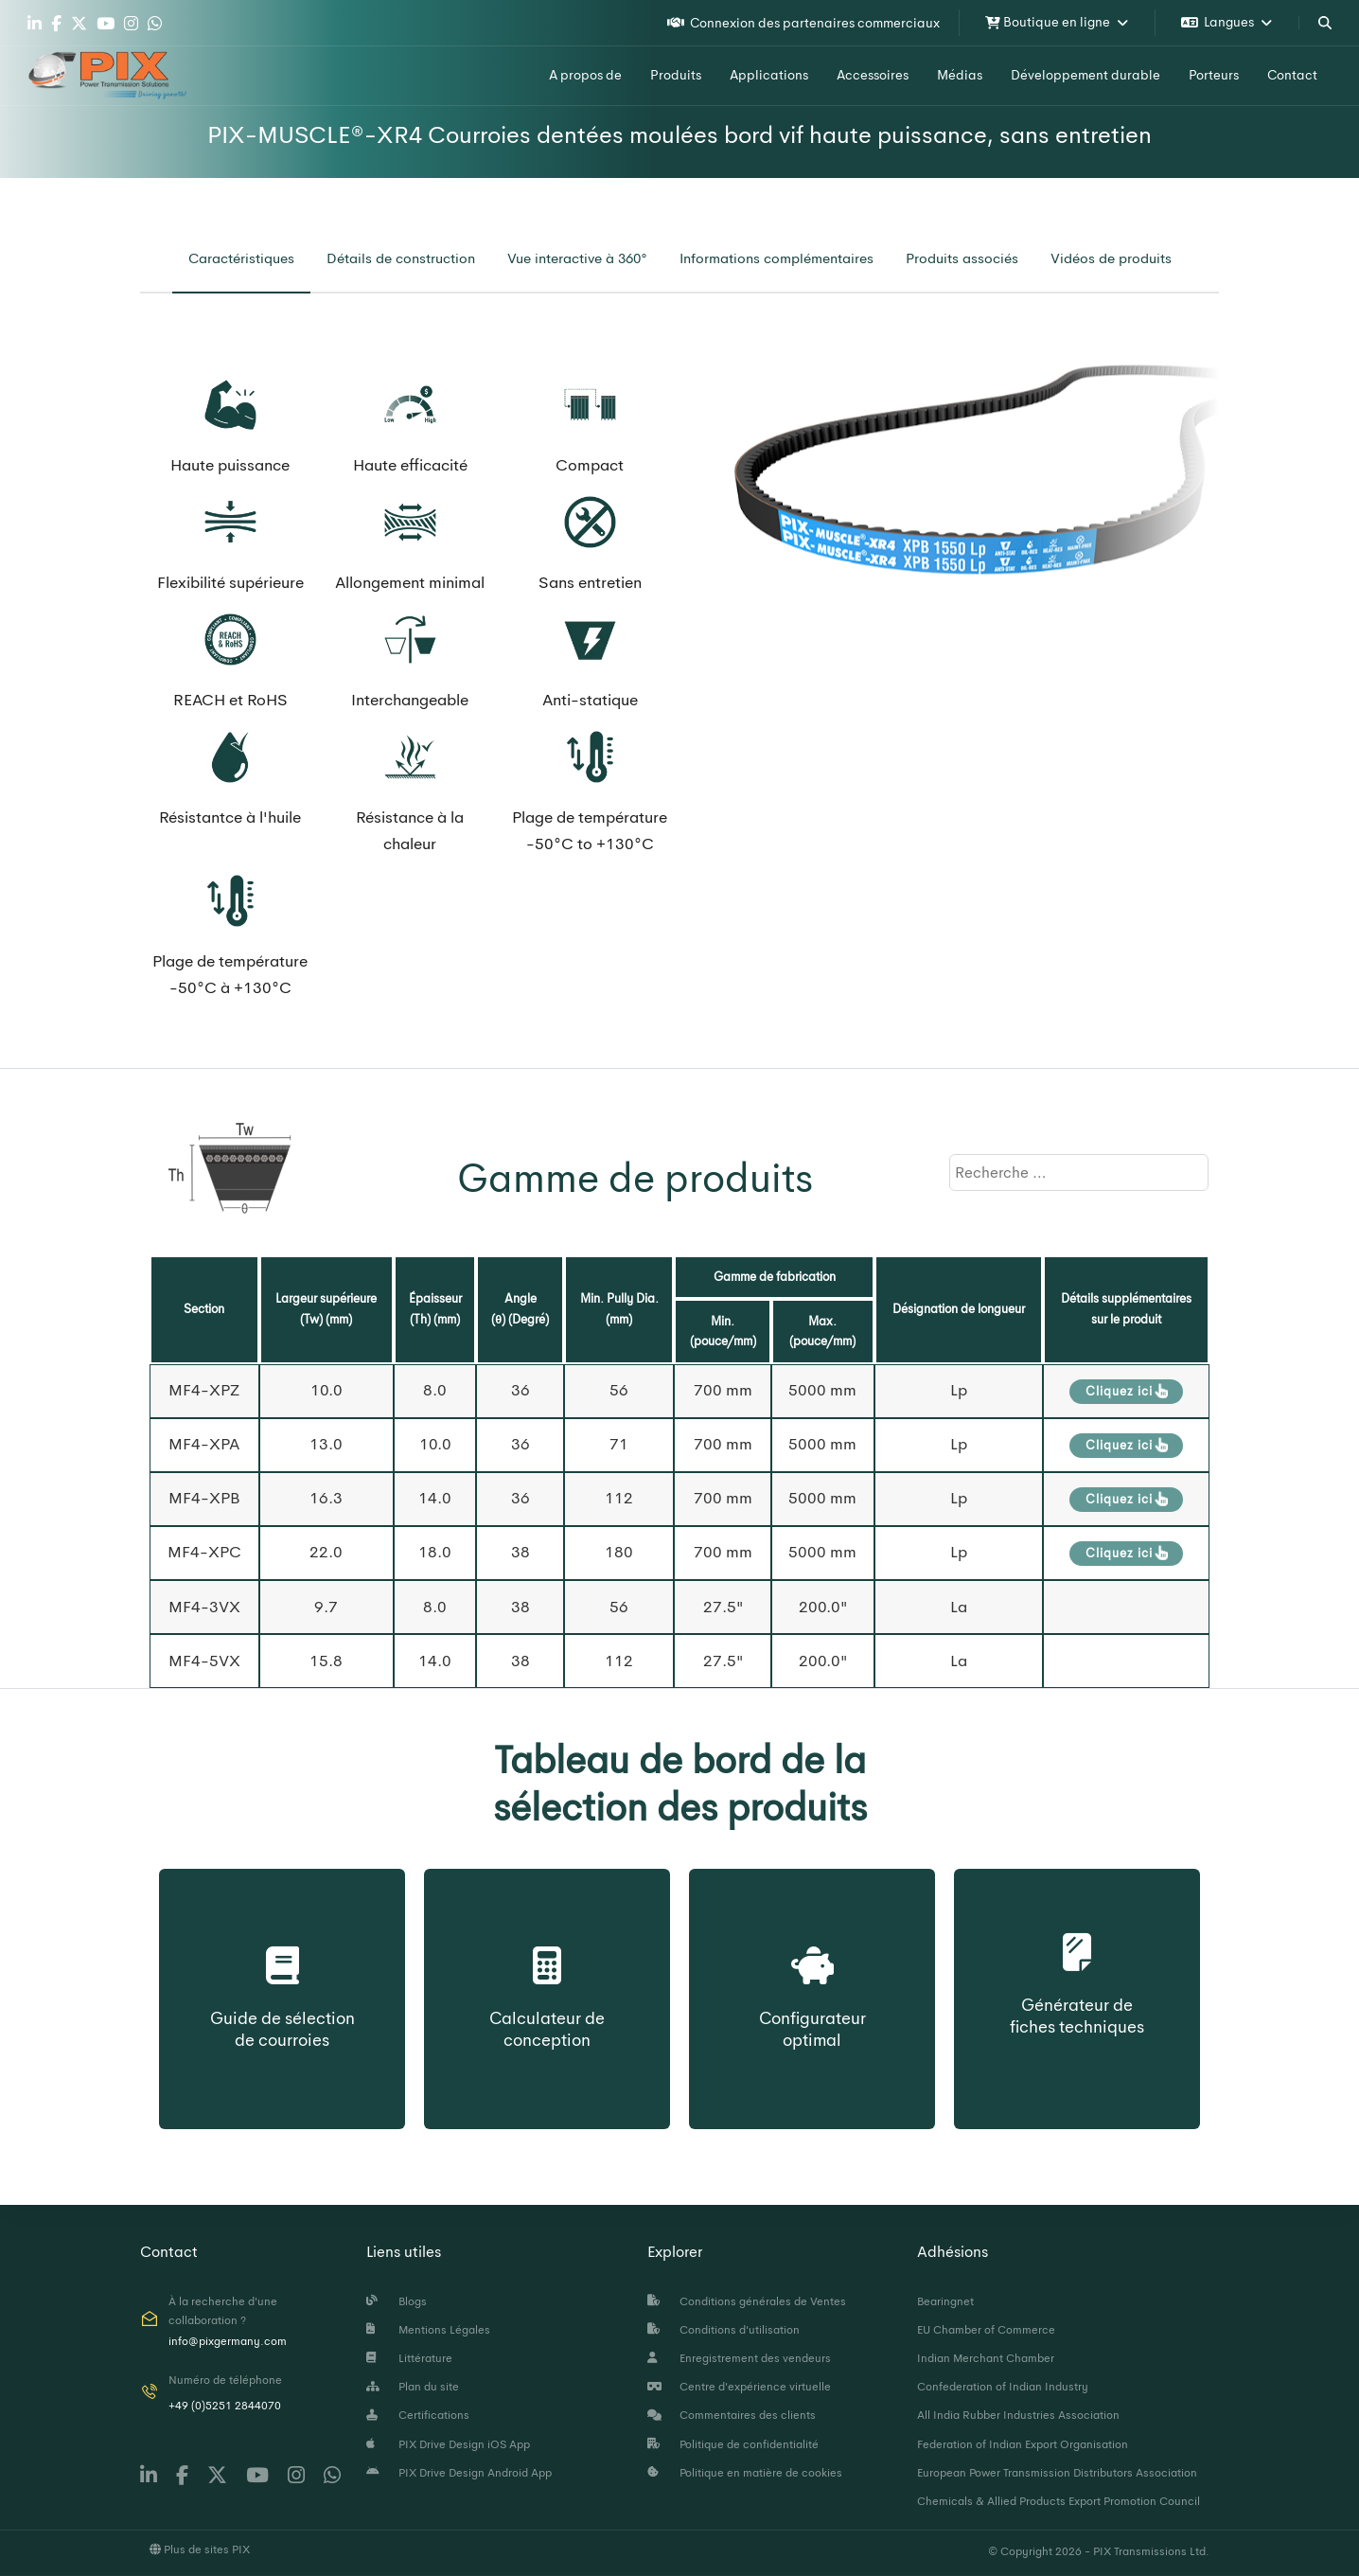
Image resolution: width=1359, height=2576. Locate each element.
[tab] (241, 259)
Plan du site (412, 2386)
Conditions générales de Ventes (746, 2301)
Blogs (396, 2301)
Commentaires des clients (731, 2415)
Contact (1292, 74)
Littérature (409, 2358)
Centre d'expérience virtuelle (739, 2386)
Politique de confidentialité (733, 2444)
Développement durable (1085, 74)
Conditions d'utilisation (723, 2329)
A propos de (585, 74)
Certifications (417, 2415)
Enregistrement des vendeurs (739, 2358)
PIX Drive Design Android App (459, 2472)
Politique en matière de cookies (744, 2472)
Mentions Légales (428, 2329)
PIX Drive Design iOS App (448, 2444)
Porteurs (1214, 74)
